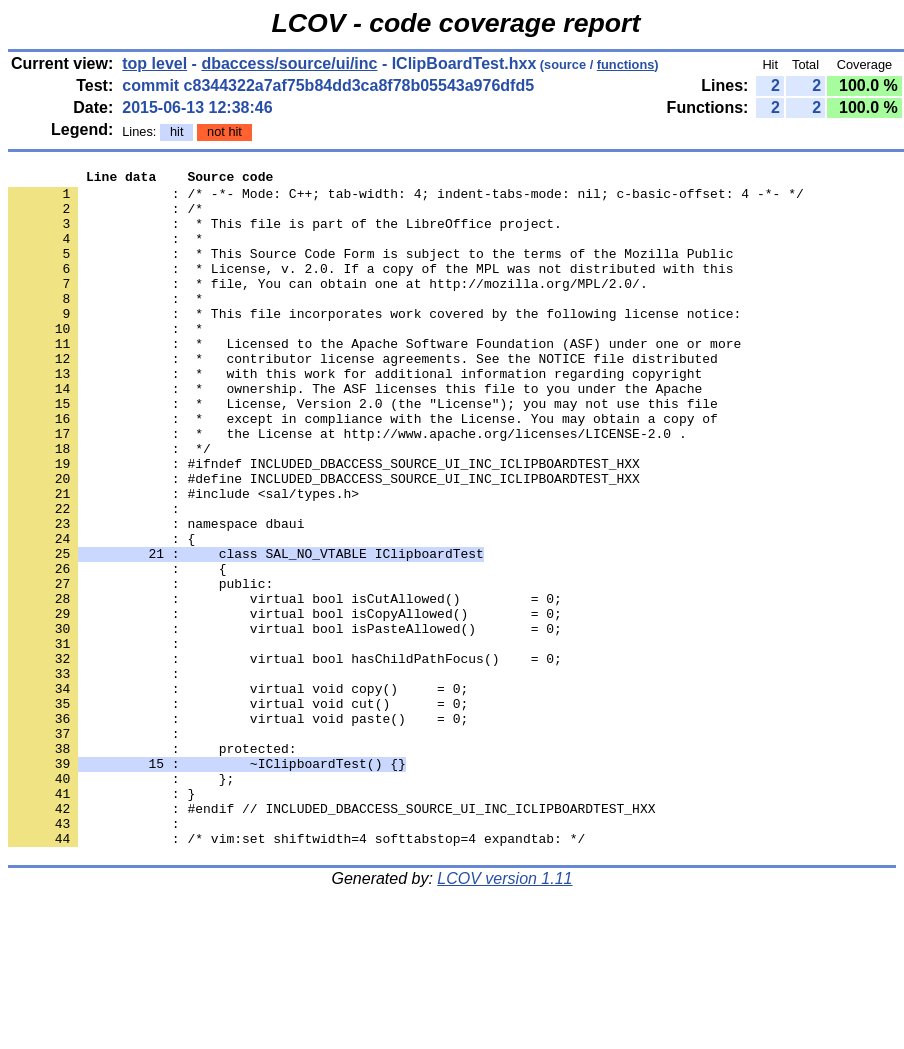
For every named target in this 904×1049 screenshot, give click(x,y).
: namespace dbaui (156, 595)
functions (626, 64)
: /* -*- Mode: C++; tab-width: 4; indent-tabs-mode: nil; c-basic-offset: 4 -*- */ (406, 199)
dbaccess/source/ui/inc (289, 63)
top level (154, 63)
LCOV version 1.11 (504, 1013)
